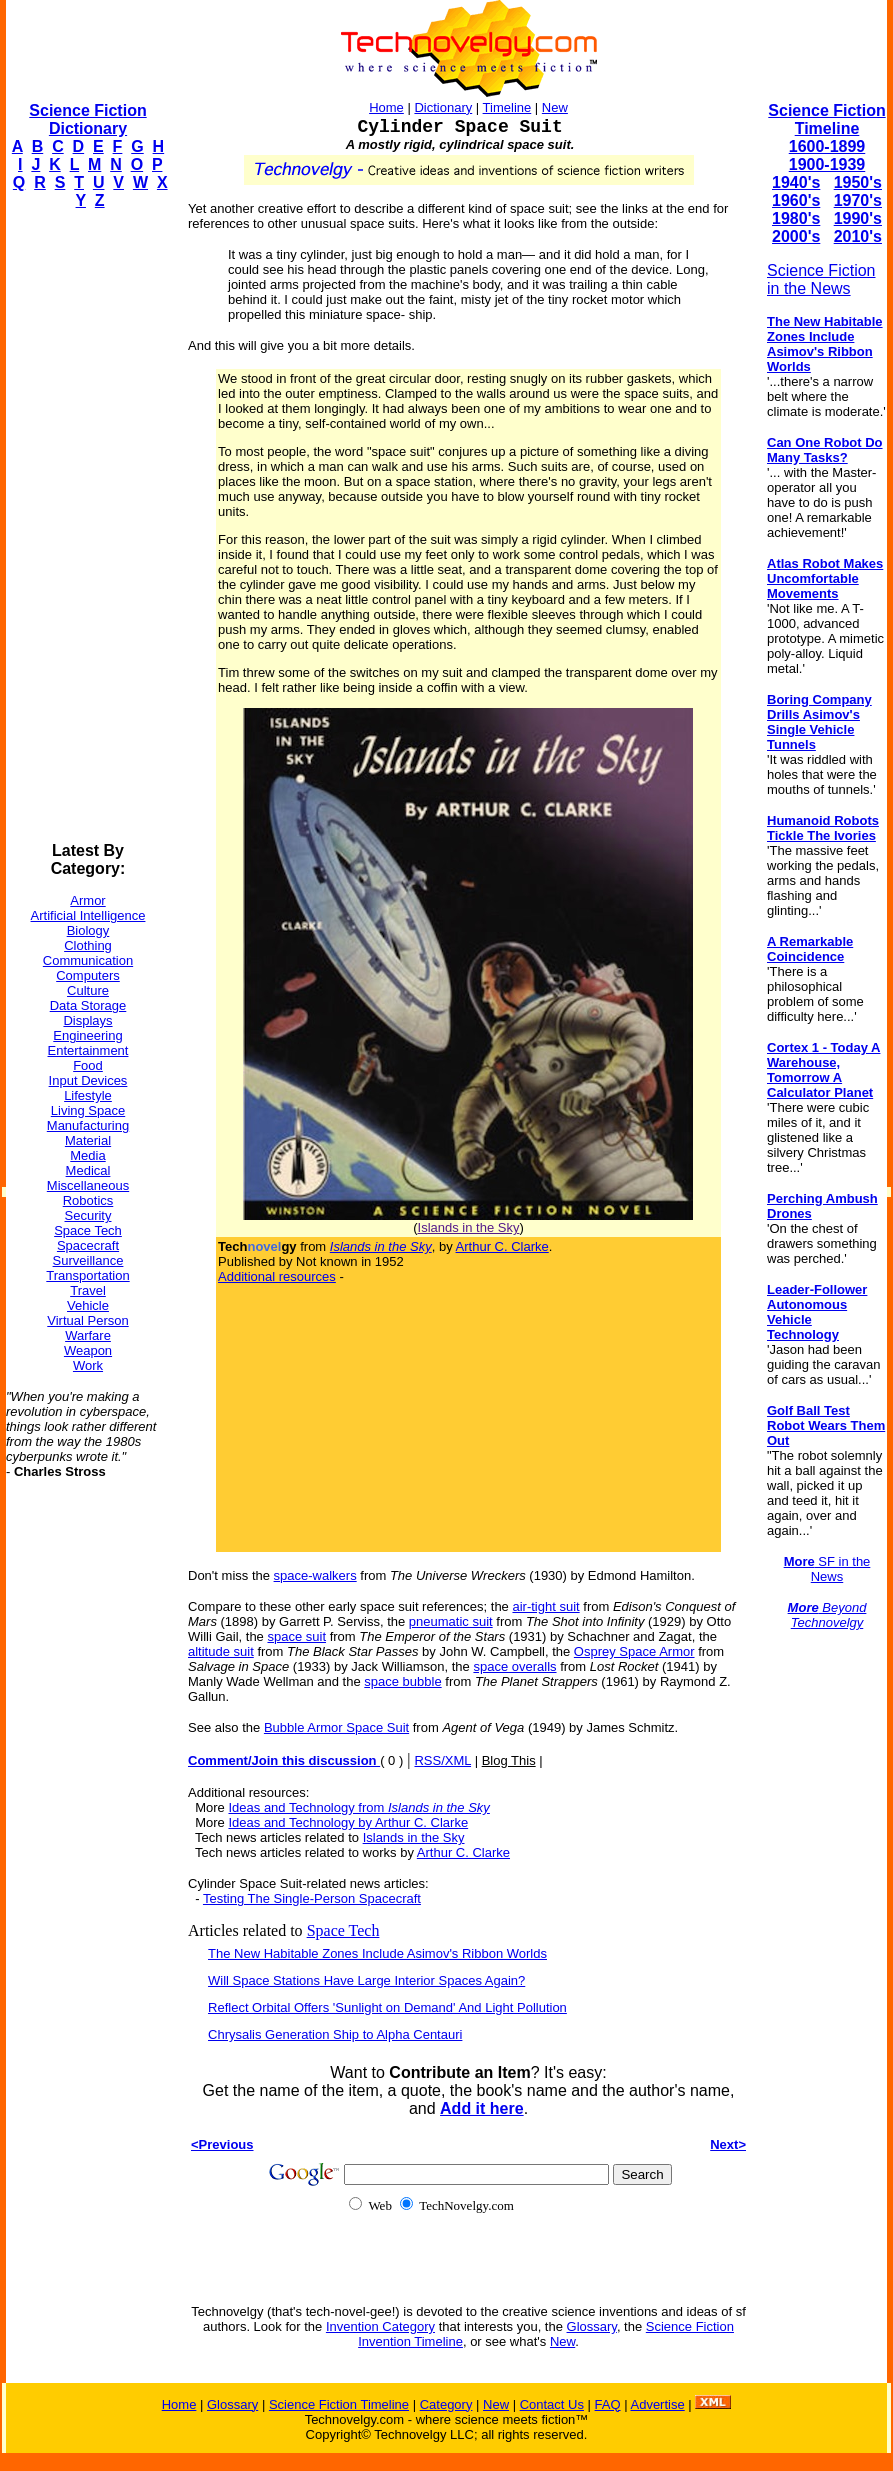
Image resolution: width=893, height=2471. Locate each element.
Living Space (88, 1110)
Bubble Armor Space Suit (336, 1727)
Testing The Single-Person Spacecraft (312, 1898)
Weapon (88, 1350)
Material (88, 1140)
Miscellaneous (88, 1185)
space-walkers (315, 1575)
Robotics (88, 1200)
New (555, 107)
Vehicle (88, 1305)
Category (446, 2404)
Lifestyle (88, 1095)
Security (88, 1215)
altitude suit (221, 1651)
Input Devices (88, 1080)
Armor (87, 900)
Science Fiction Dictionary (87, 119)
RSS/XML (442, 1760)
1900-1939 (827, 164)
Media (87, 1155)
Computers (88, 975)
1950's (858, 182)
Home (386, 107)
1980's (796, 218)
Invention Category (380, 2326)
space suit (296, 1636)
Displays (87, 1020)
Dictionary (443, 107)
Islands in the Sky (469, 1227)
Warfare (88, 1335)
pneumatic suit (451, 1621)
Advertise (657, 2404)
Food (88, 1065)
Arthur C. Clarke (502, 1246)
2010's (858, 236)
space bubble (402, 1681)
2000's (796, 236)
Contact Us (552, 2404)
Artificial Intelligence (88, 915)
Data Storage (88, 1005)
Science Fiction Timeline (826, 119)
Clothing (88, 945)
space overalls (514, 1666)
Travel (88, 1290)
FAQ (608, 2404)
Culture (88, 990)
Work (88, 1365)
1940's (796, 182)
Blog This (509, 1760)
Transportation (87, 1275)
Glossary (592, 2326)
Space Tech (88, 1230)
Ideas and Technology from (358, 1807)
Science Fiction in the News (821, 279)
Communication (88, 960)
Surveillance (88, 1260)
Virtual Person (87, 1320)
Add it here (482, 2108)
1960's (796, 200)
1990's (858, 218)
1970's (858, 200)
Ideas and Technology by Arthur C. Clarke (348, 1822)
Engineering (87, 1035)
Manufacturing (88, 1125)
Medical (88, 1170)
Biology (88, 930)
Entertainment (88, 1050)
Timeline (507, 107)
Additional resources (277, 1276)
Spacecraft (88, 1245)
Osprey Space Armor (634, 1651)
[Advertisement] (86, 526)
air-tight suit (545, 1606)
